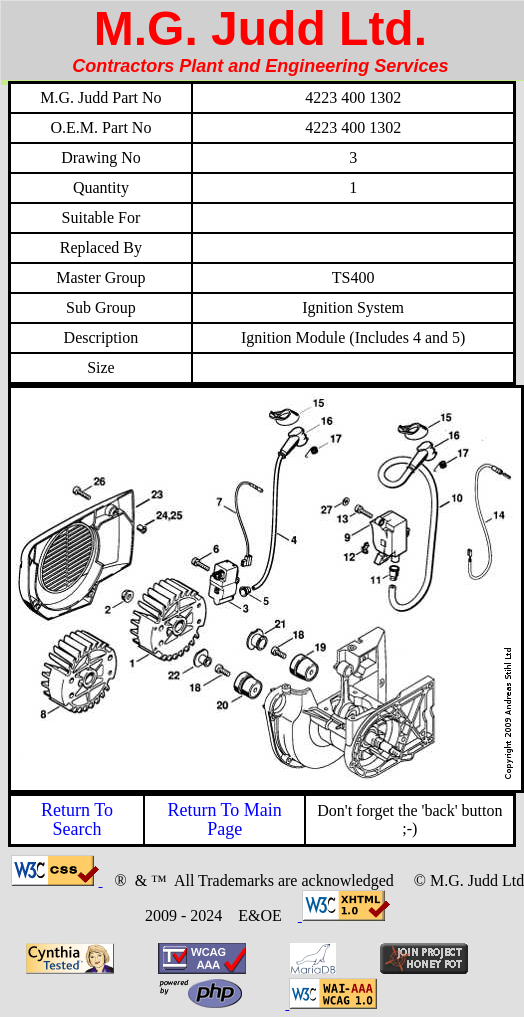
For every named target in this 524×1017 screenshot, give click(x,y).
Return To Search (77, 819)
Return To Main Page (224, 819)
